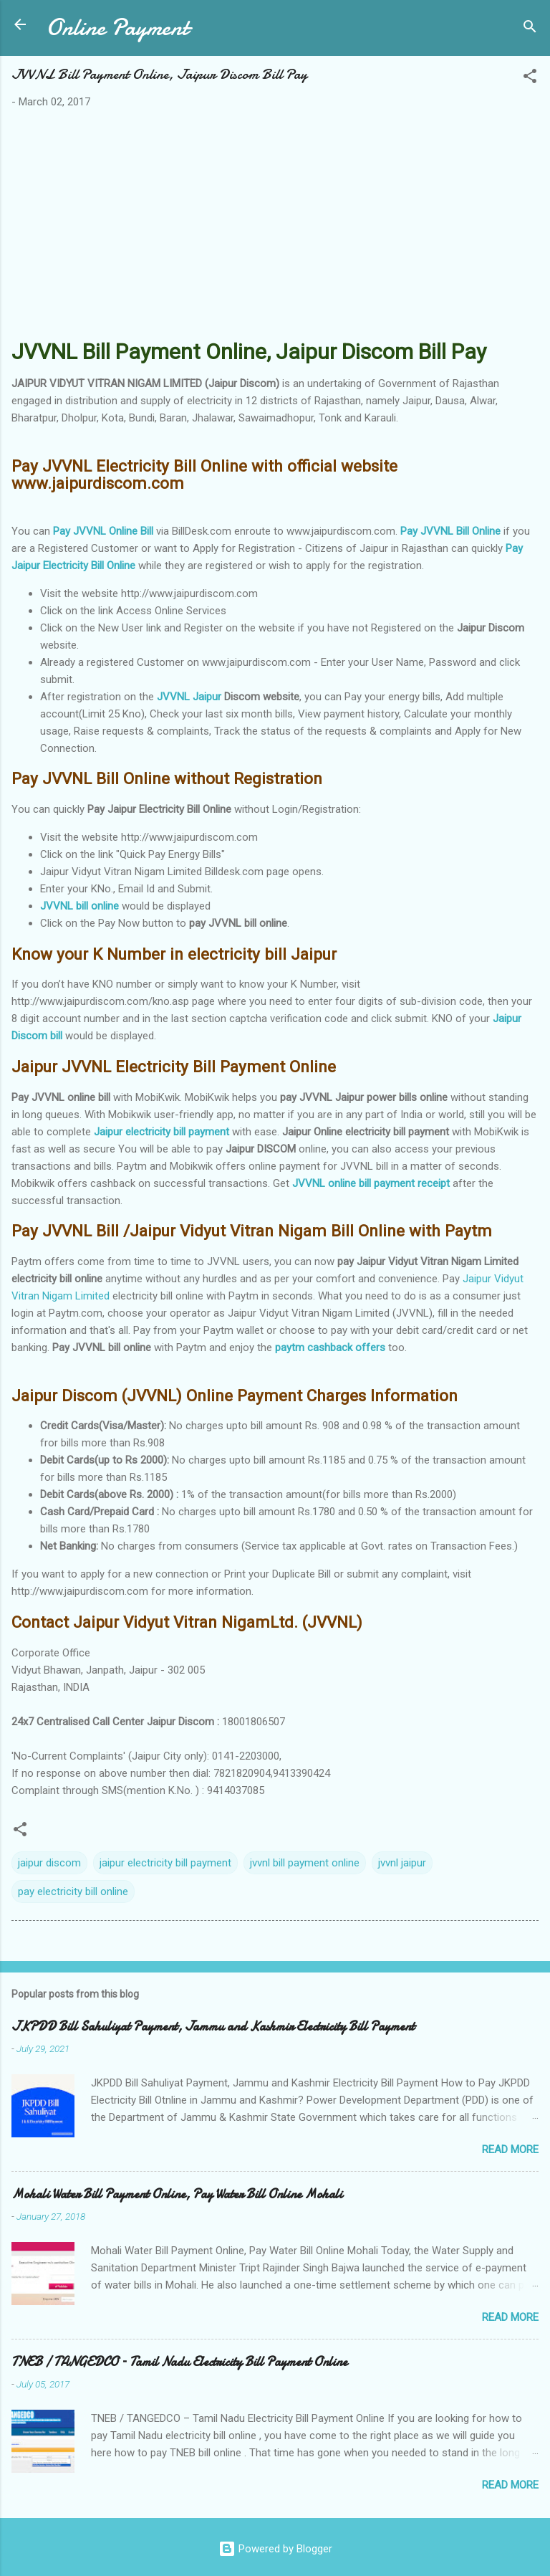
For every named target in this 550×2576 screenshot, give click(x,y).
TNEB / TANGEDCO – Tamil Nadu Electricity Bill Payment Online (179, 2362)
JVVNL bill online (79, 906)
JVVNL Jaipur (189, 696)
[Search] (530, 29)
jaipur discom (49, 1862)
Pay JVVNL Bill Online (450, 531)
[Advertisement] (275, 227)
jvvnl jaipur (402, 1862)
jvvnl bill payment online (305, 1862)
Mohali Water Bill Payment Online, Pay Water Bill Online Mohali (176, 2194)
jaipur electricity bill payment (165, 1862)
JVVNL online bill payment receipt (371, 1183)
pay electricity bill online (73, 1891)
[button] (530, 78)
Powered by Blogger (275, 2548)
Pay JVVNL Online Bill (103, 531)
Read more (510, 2149)
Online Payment (117, 27)
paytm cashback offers (330, 1347)
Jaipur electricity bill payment (161, 1131)
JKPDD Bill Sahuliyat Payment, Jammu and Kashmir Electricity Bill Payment (213, 2027)
